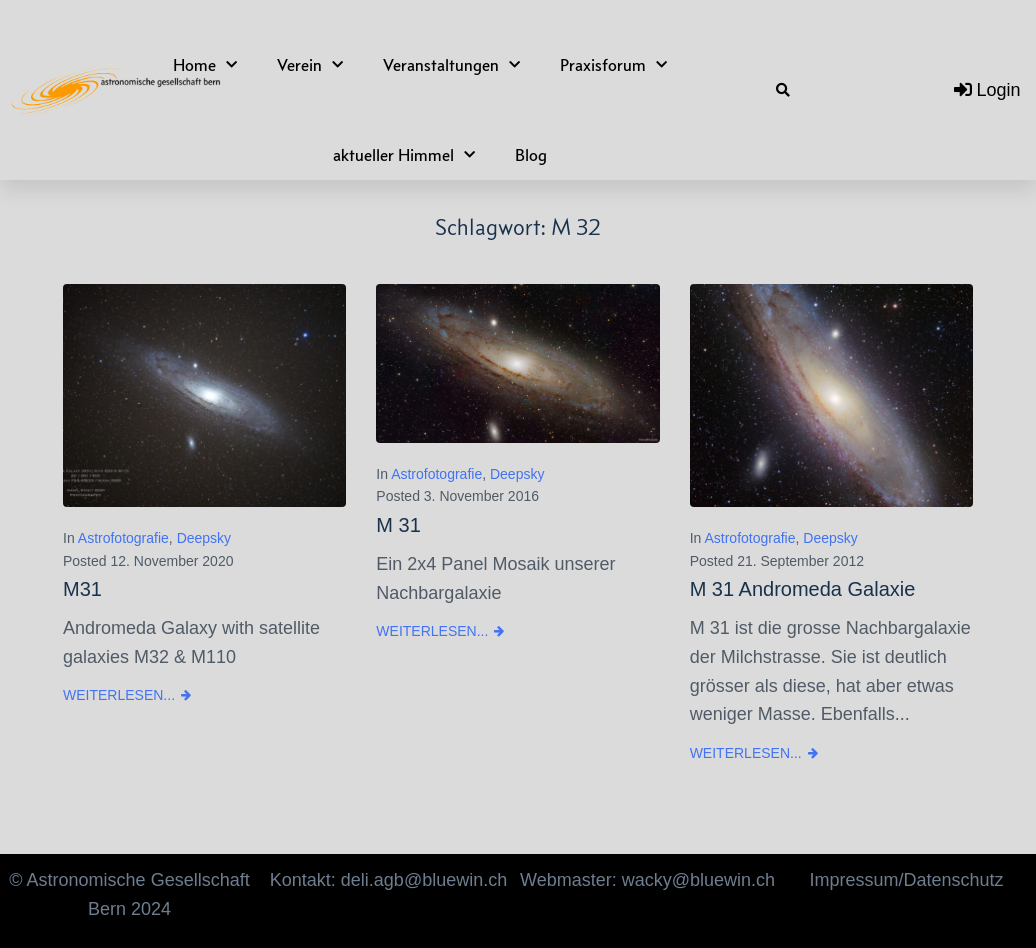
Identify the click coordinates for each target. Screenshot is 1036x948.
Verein (310, 65)
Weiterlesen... (119, 695)
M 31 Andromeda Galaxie (803, 589)
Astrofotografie (123, 538)
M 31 (398, 525)
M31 (82, 589)
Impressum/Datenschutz (906, 880)
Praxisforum (613, 65)
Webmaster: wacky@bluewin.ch (647, 880)
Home (205, 65)
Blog (531, 155)
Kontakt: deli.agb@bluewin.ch (388, 880)
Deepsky (204, 538)
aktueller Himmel (404, 155)
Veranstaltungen (451, 65)
